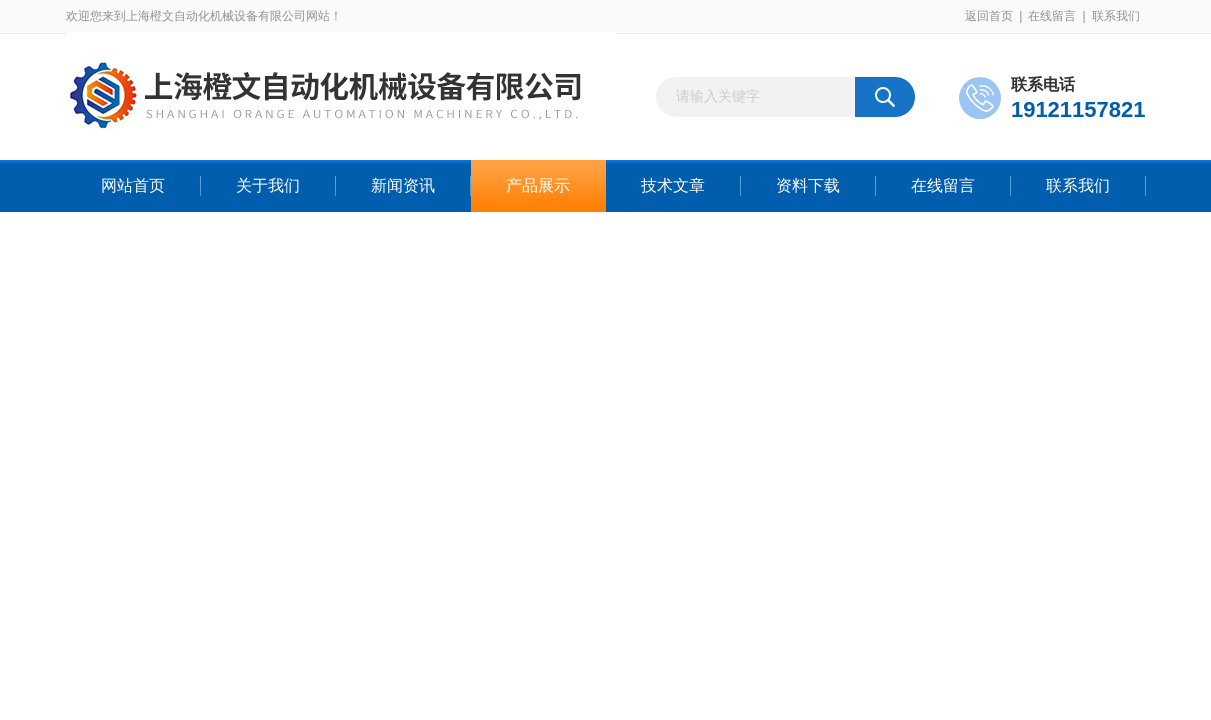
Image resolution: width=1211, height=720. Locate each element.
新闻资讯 (403, 185)
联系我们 (1116, 16)
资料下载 (808, 185)
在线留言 (1052, 16)
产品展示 (538, 185)
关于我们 (268, 185)
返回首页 (989, 16)
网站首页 (133, 185)
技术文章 (673, 185)
